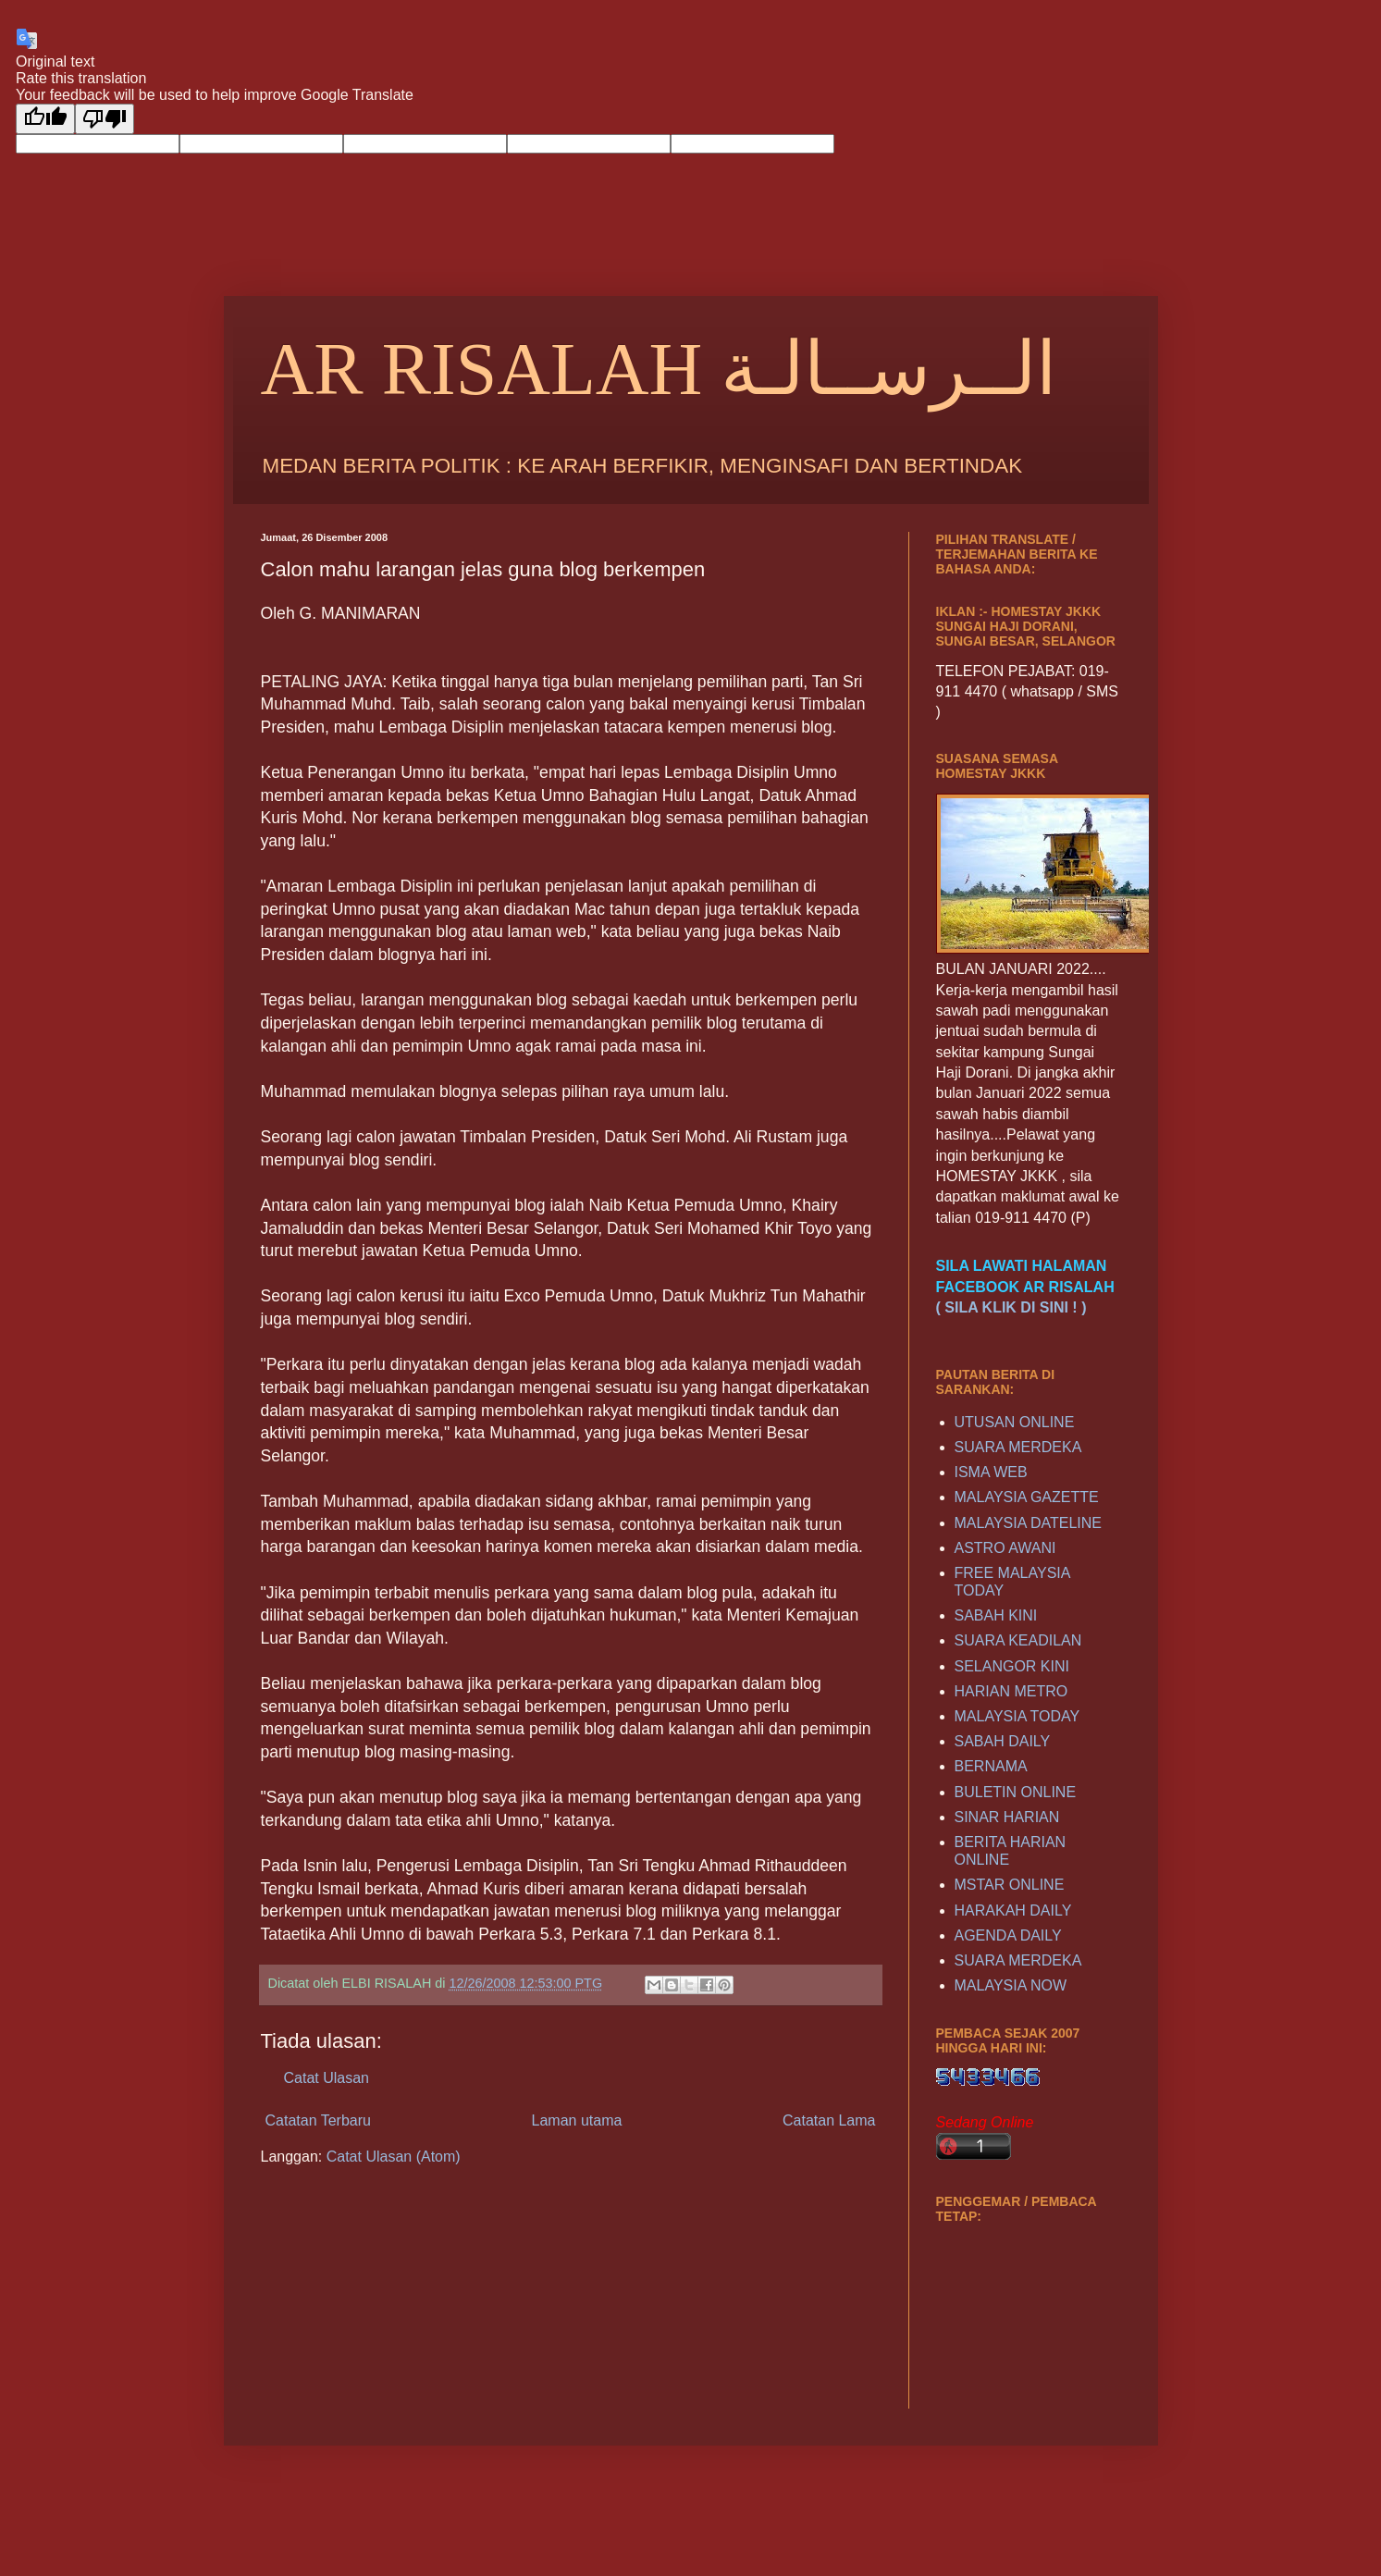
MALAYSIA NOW (1011, 1985)
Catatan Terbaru (318, 2120)
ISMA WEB (991, 1472)
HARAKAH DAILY (1013, 1910)
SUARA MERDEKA (1018, 1447)
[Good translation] (45, 119)
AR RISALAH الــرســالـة (659, 369)
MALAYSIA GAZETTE (1027, 1497)
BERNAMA (991, 1766)
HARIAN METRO (1011, 1691)
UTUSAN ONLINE (1015, 1422)
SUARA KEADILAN (1018, 1640)
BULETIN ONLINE (1016, 1792)
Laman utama (577, 2120)
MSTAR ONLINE (1010, 1884)
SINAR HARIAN (1007, 1817)
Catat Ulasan (327, 2078)
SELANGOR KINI (1012, 1666)
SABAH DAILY (1003, 1741)
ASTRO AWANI (1005, 1548)
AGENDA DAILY (1008, 1935)
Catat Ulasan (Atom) (394, 2156)
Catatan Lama (829, 2120)
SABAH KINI (996, 1615)
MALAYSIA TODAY (1017, 1716)
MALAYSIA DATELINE (1028, 1523)
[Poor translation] (104, 119)
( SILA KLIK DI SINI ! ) (1011, 1307)
